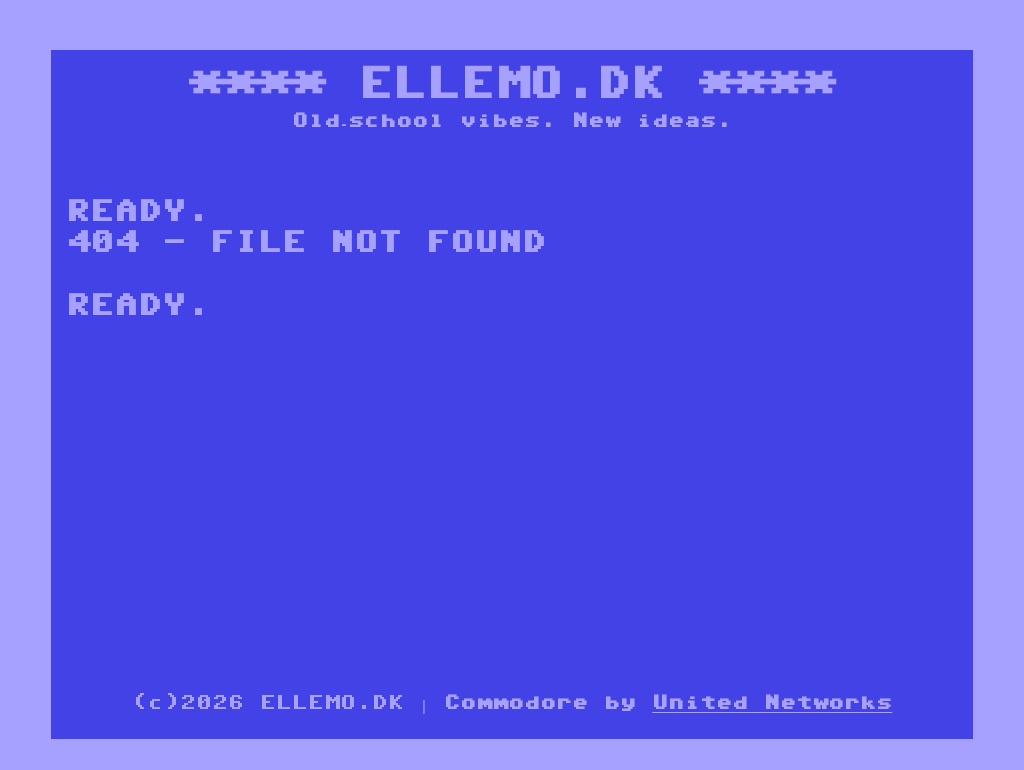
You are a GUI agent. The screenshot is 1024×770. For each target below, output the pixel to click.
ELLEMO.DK (512, 82)
